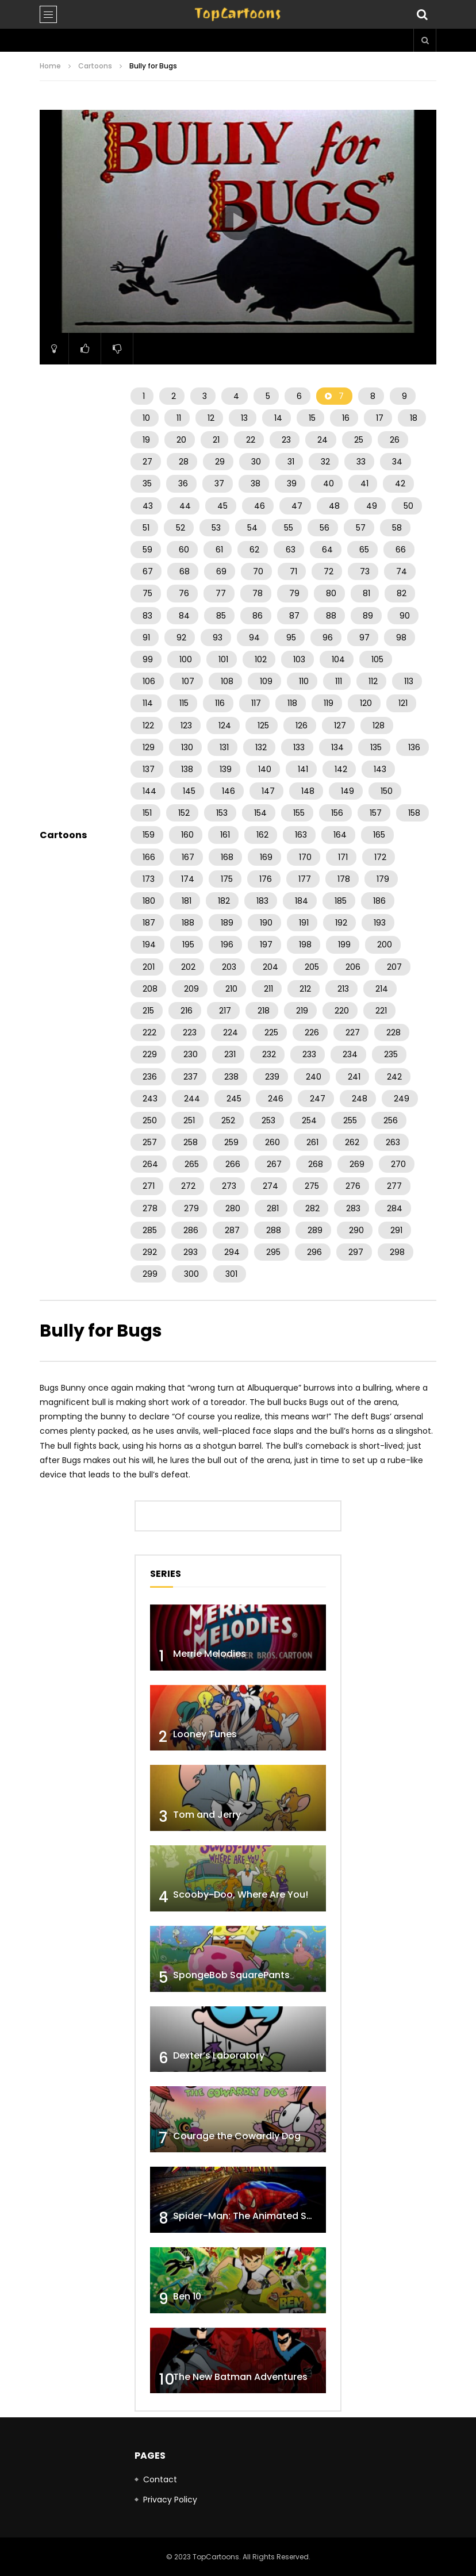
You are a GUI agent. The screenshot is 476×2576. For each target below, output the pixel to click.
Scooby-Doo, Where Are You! (240, 1894)
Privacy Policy (170, 2499)
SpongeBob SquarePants (231, 1975)
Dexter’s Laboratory (218, 2055)
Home (50, 66)
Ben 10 (187, 2296)
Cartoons (95, 66)
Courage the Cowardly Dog (237, 2136)
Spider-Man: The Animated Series (251, 2215)
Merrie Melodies (209, 1653)
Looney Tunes (205, 1734)
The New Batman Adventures (240, 2376)
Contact (160, 2479)
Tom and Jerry (207, 1814)
